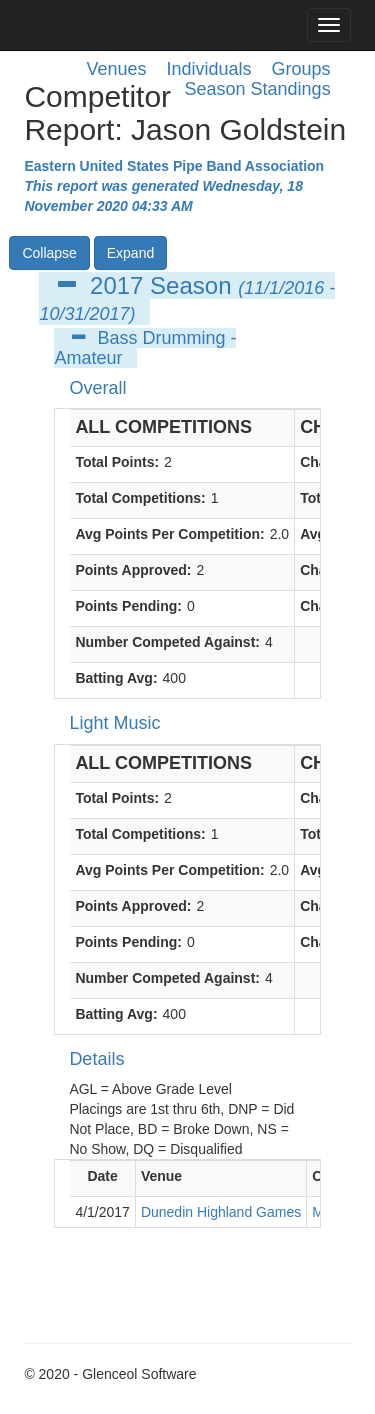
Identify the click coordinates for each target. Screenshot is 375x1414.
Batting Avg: (116, 678)
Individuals (209, 69)
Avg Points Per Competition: (169, 534)
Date (102, 1176)
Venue (161, 1176)
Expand (130, 253)
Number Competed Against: (167, 642)
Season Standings (258, 89)
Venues (116, 69)
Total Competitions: (140, 498)
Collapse (49, 253)
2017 (116, 285)
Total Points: (117, 462)
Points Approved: (133, 570)
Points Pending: (128, 606)
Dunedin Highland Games (221, 1212)
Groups (301, 69)
